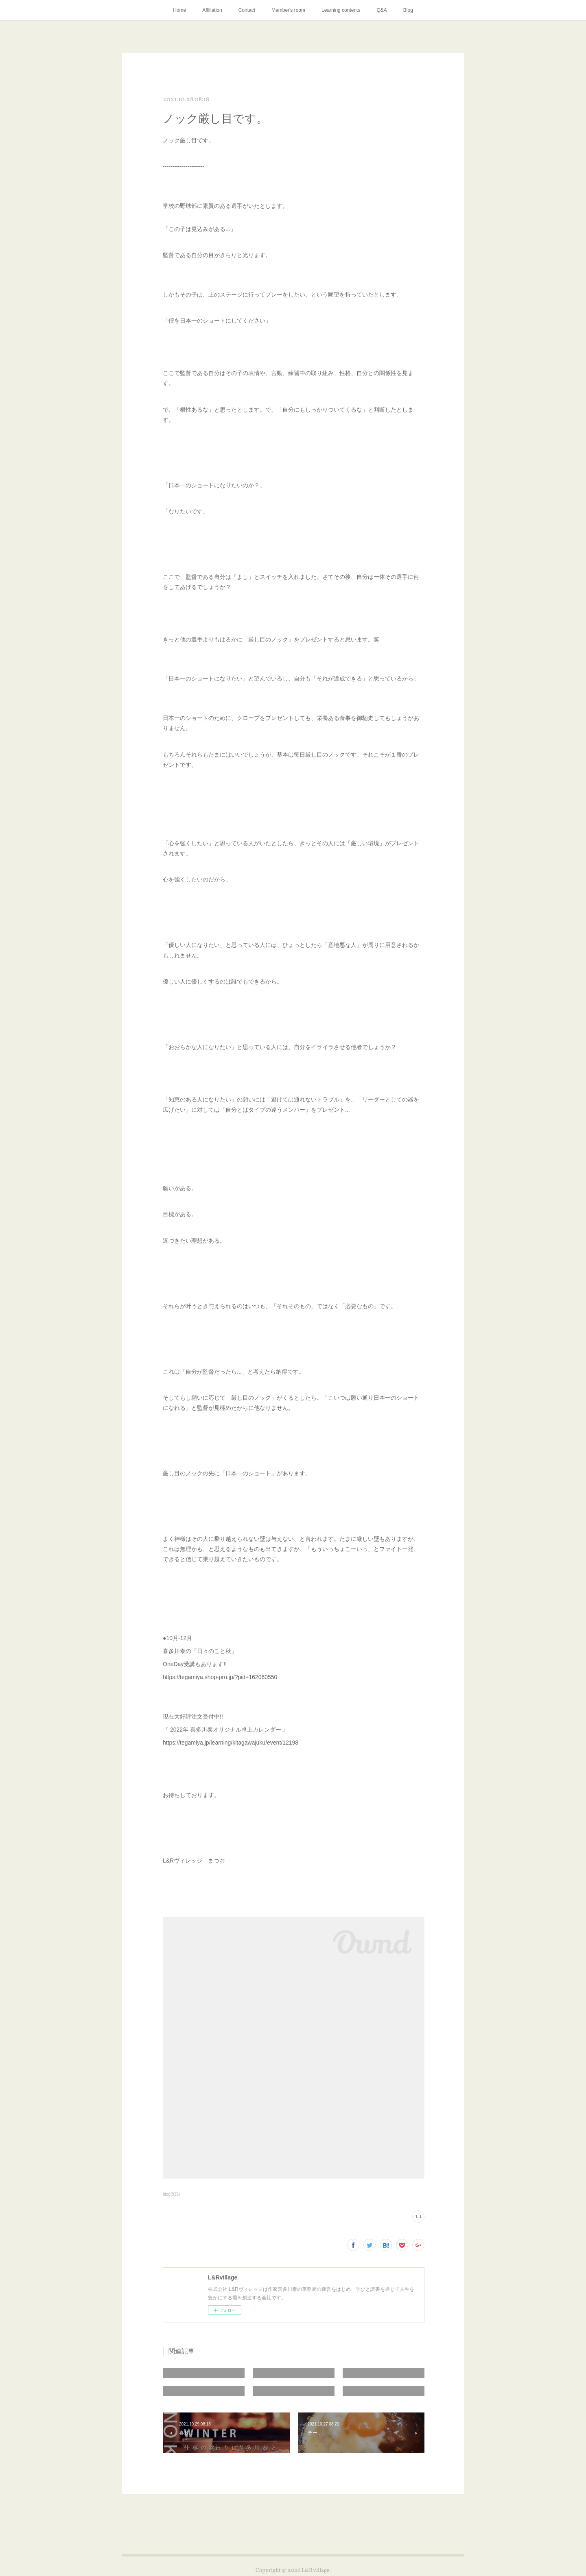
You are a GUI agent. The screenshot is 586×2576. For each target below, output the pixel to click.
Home (179, 10)
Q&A (381, 10)
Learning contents (340, 10)
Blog (408, 10)
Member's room (288, 10)
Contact (246, 10)
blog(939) (171, 2194)
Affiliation (212, 10)
